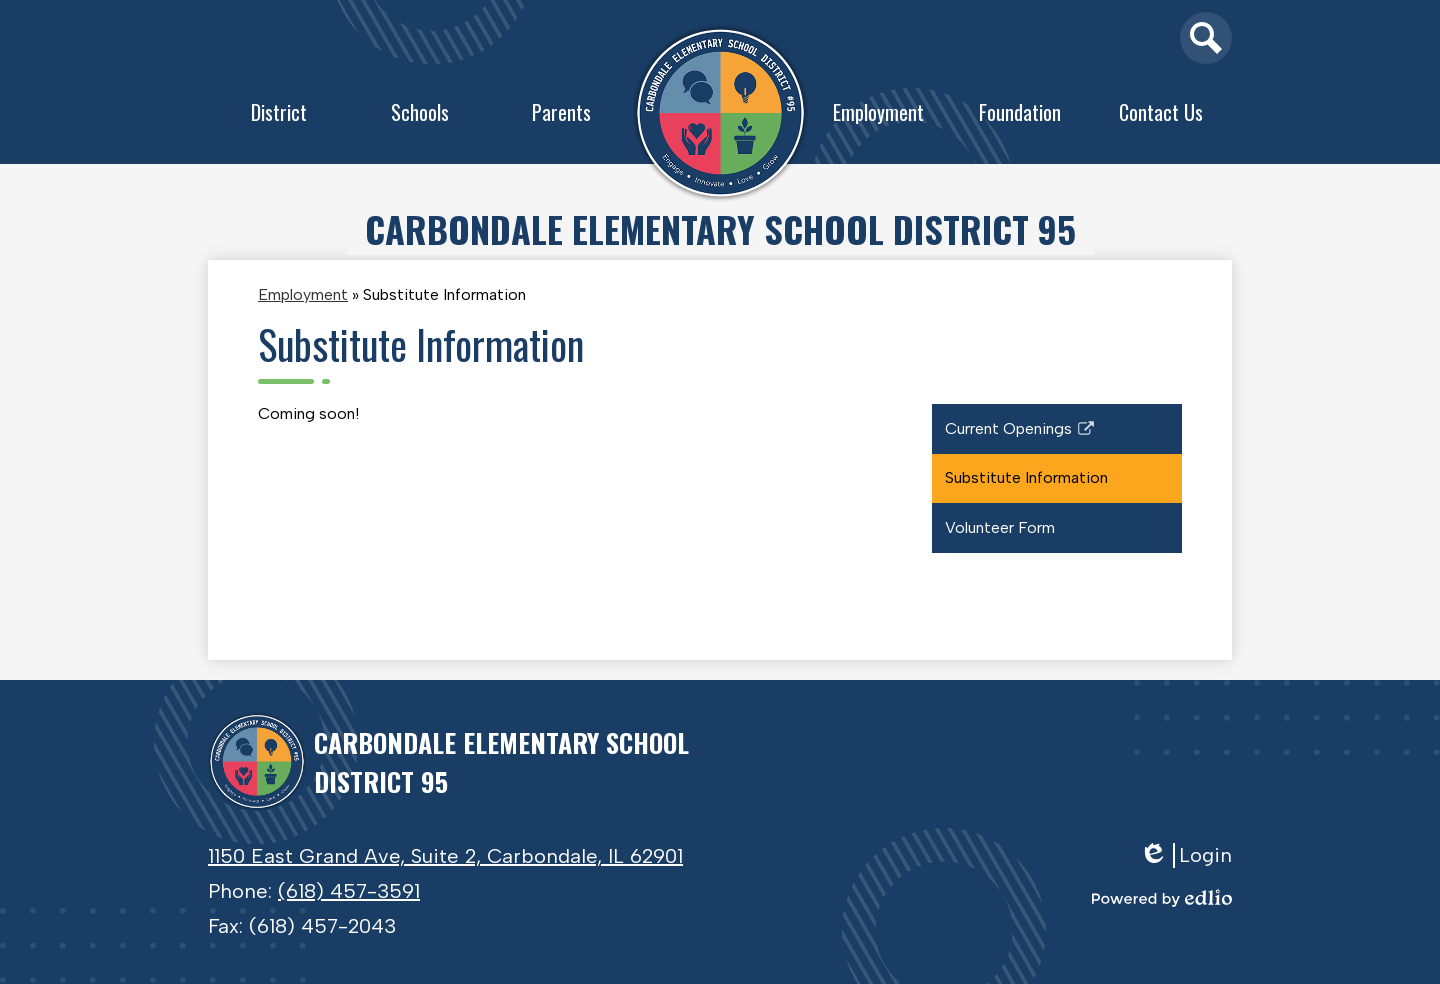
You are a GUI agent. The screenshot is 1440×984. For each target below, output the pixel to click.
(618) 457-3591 (349, 891)
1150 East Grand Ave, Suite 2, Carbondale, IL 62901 (445, 856)
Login (1185, 855)
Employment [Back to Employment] (303, 294)
